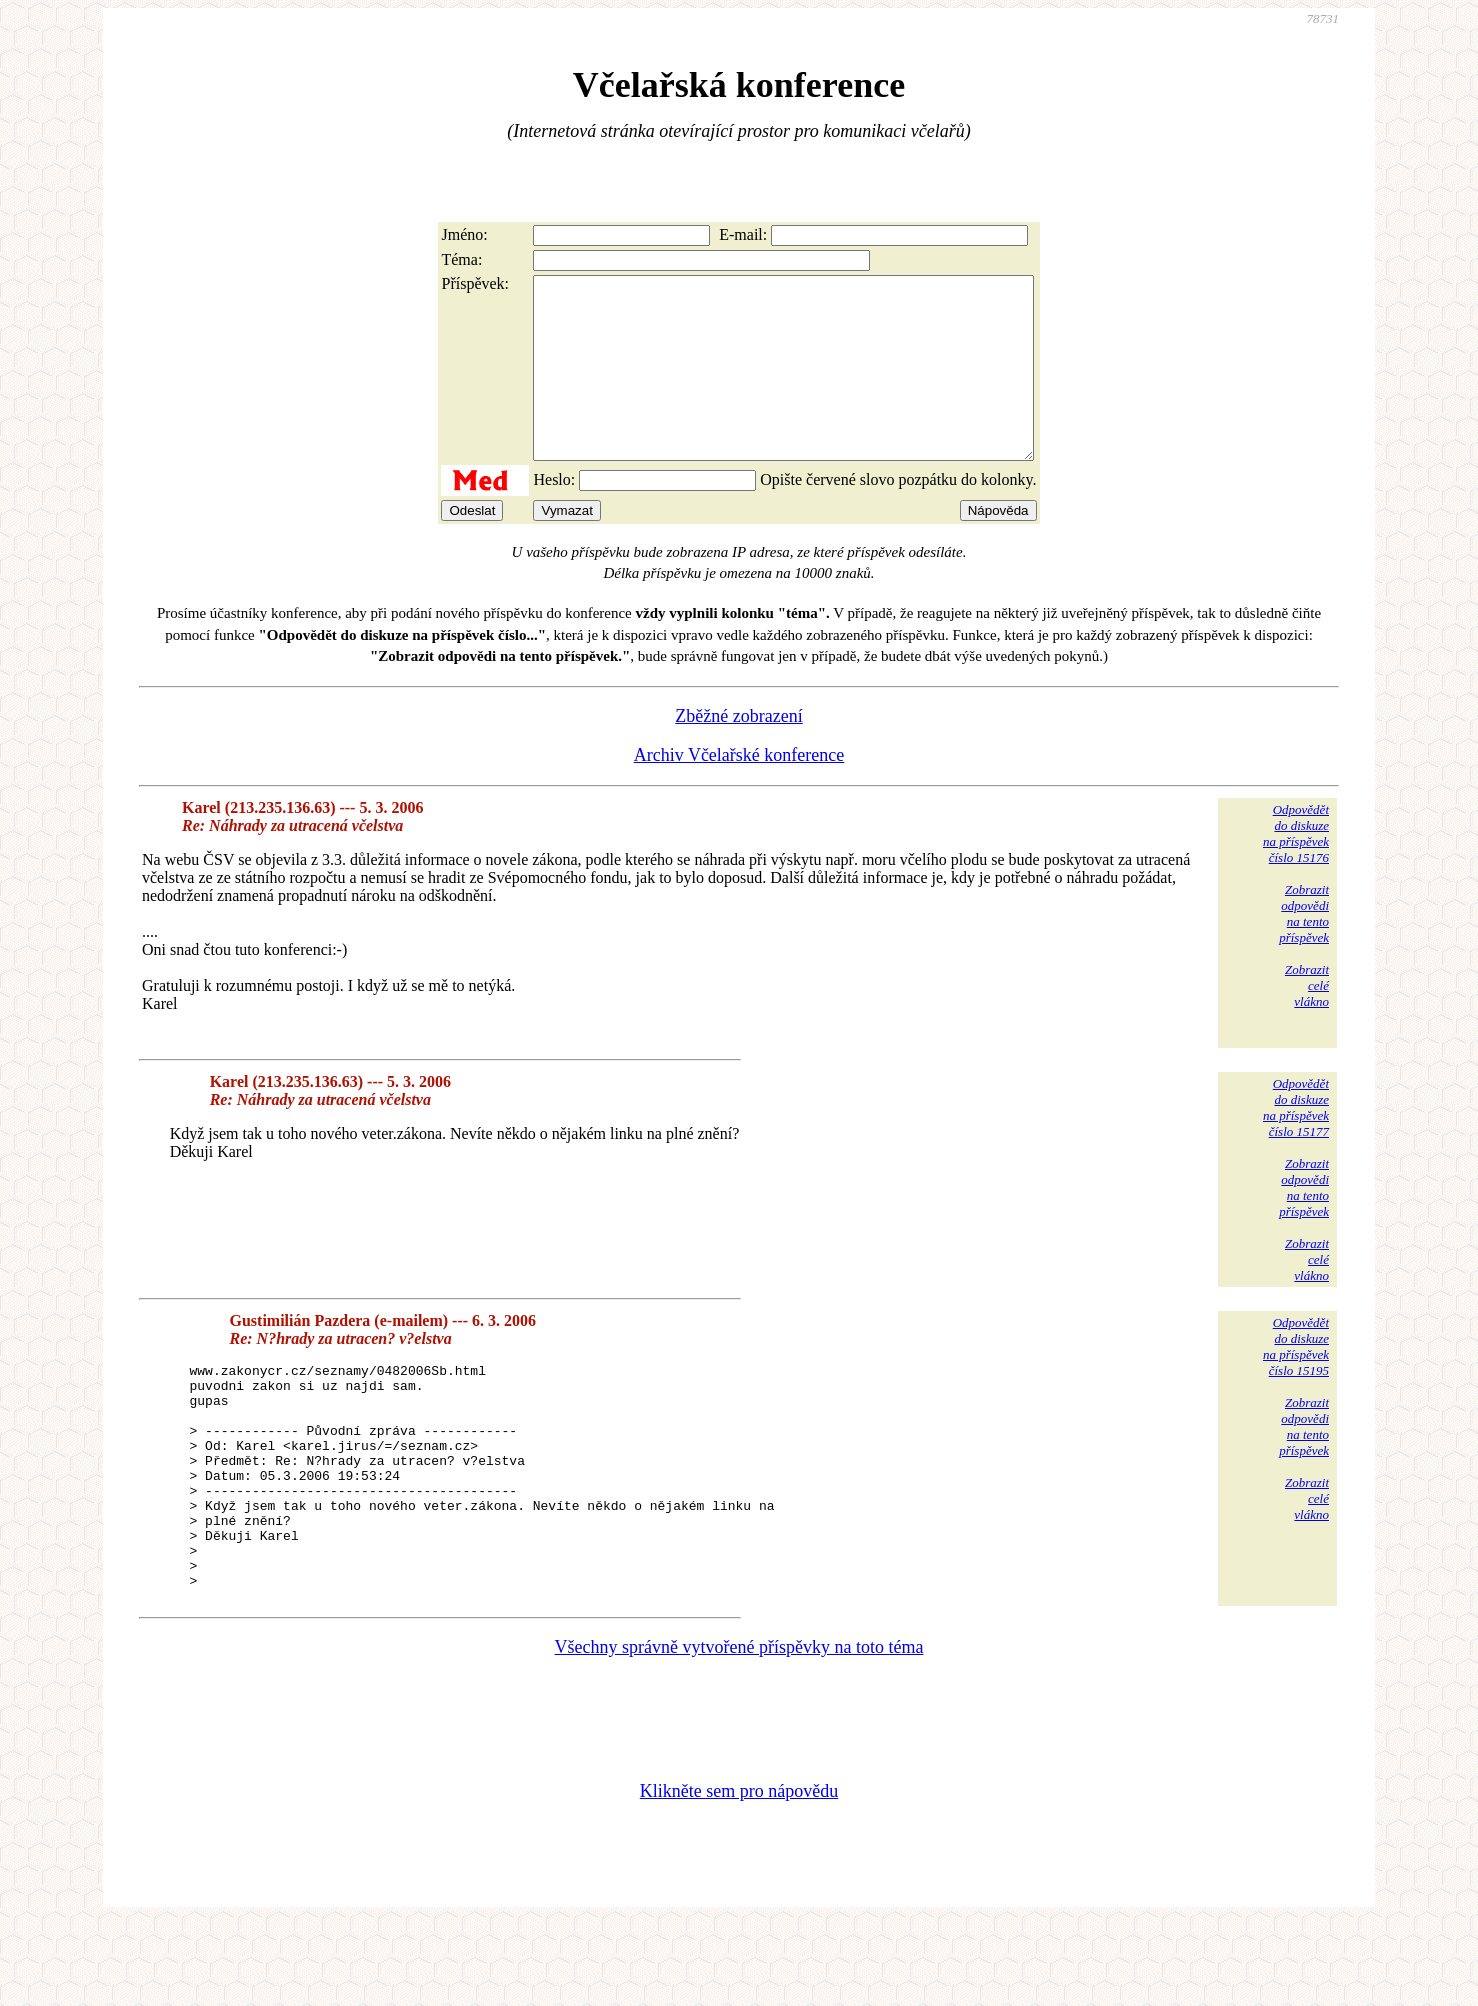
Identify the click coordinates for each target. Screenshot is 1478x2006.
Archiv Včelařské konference (739, 791)
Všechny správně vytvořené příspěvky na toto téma (739, 1728)
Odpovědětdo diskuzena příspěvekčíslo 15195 (1296, 1382)
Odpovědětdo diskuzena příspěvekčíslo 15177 (1296, 1143)
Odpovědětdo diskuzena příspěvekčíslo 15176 (1296, 869)
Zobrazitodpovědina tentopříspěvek (1304, 949)
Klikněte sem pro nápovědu (739, 1872)
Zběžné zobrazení (738, 752)
